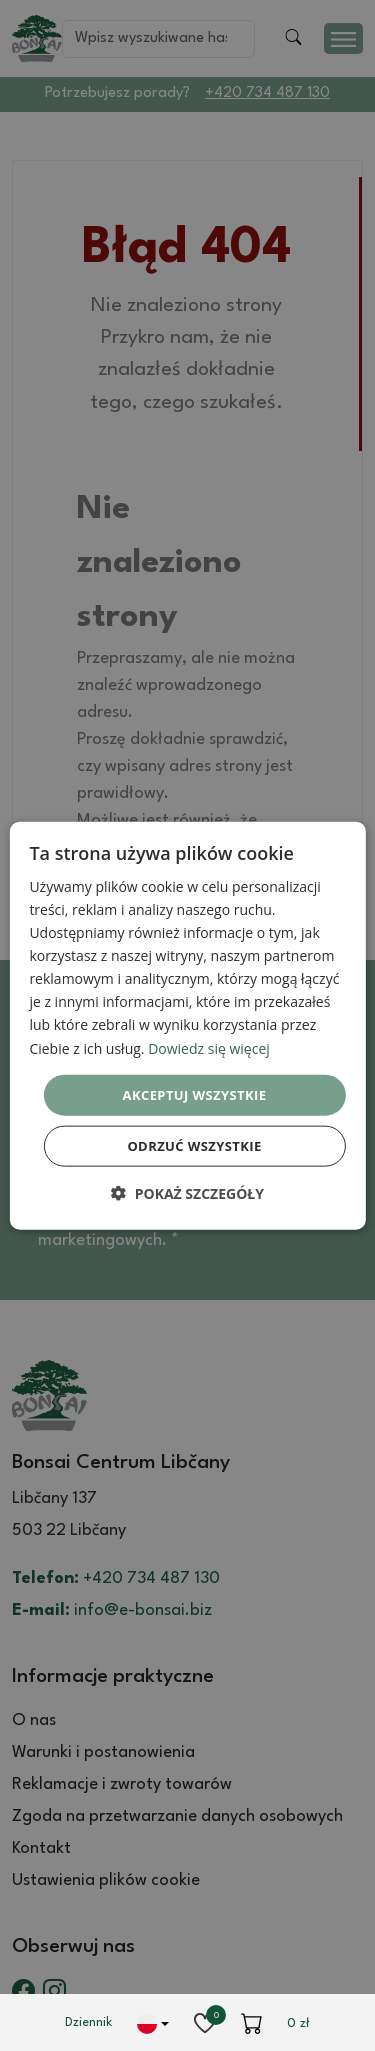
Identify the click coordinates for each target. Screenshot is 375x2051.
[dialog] (187, 1025)
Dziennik (88, 2022)
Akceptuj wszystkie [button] (195, 1094)
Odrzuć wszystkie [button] (194, 1146)
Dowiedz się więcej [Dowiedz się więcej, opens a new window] (209, 1047)
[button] (187, 1193)
